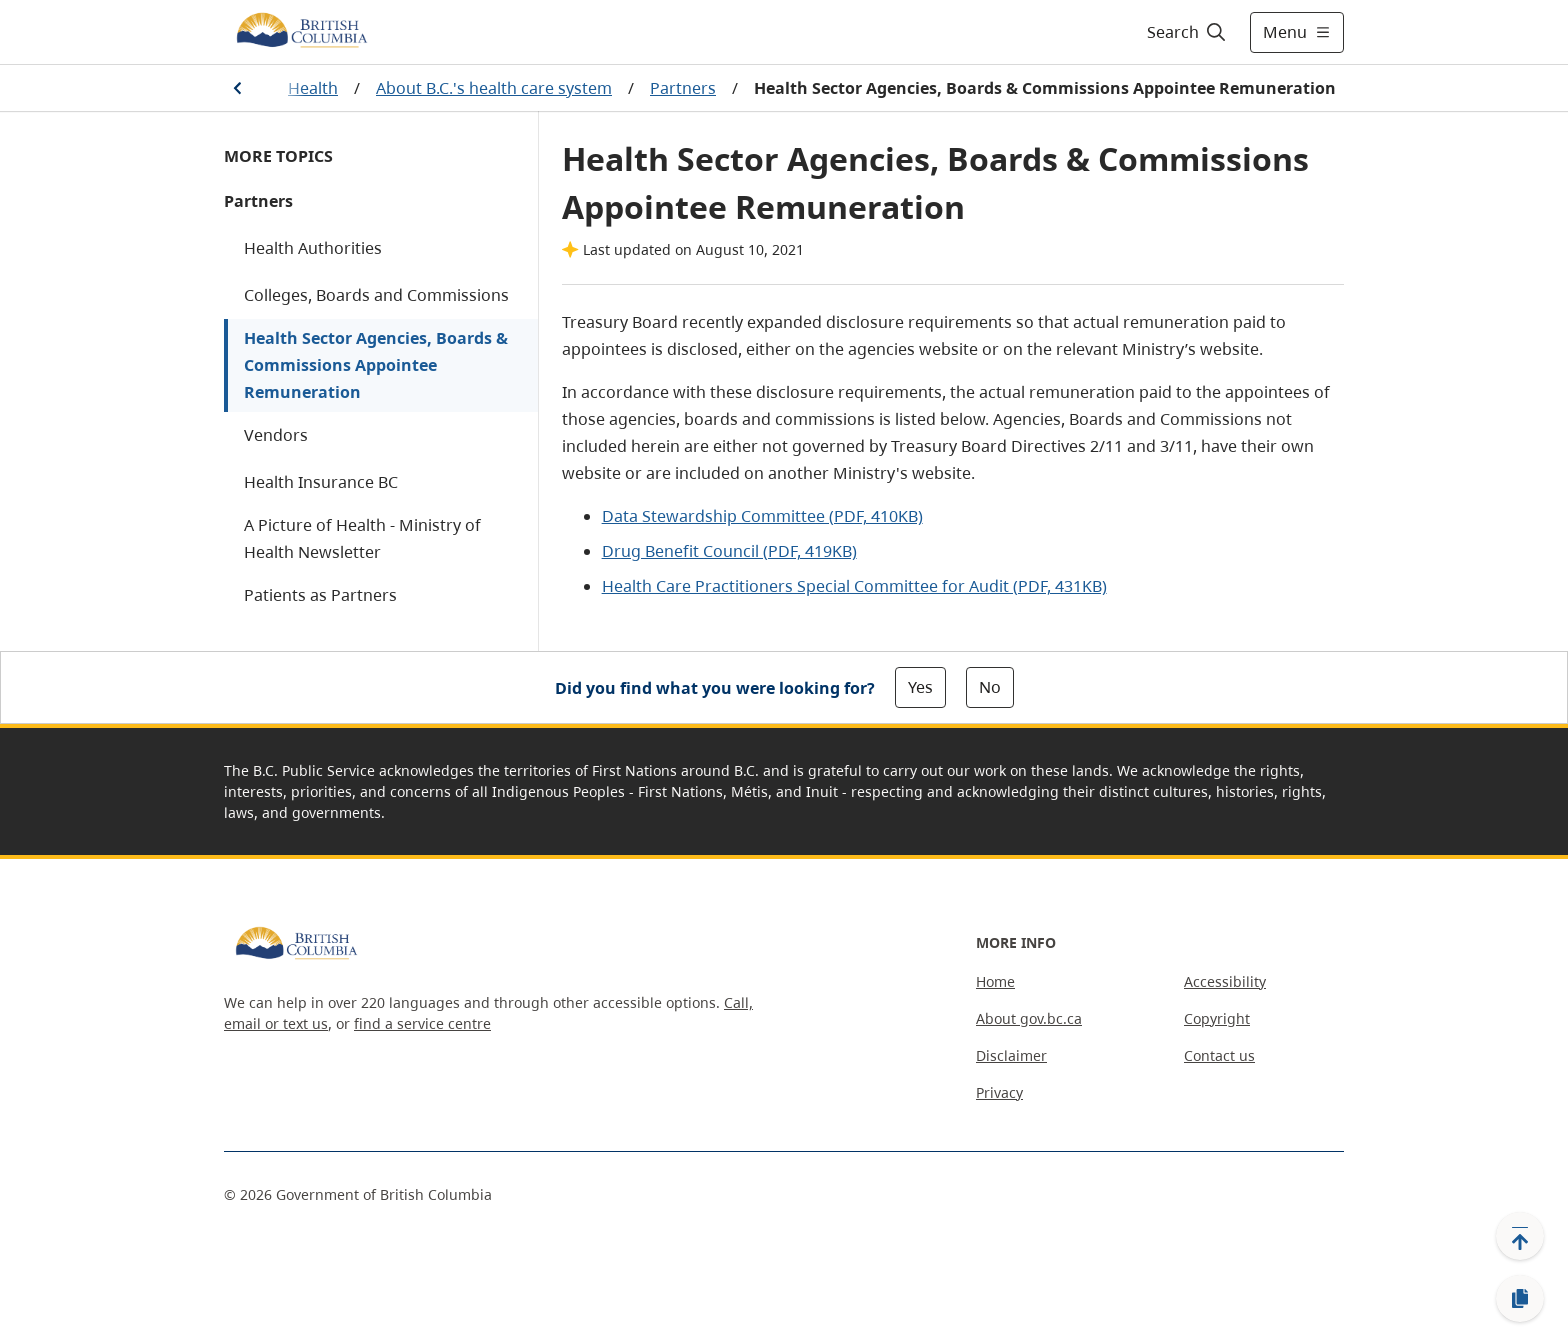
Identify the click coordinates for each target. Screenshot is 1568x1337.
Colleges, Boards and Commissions (376, 295)
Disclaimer (1011, 1055)
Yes (920, 687)
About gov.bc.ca (1029, 1018)
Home (995, 981)
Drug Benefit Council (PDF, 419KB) (729, 551)
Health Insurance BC (321, 482)
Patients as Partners (320, 595)
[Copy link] (1520, 1299)
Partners (683, 88)
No (990, 687)
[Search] (1187, 32)
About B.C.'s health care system (494, 88)
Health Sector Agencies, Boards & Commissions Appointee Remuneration (376, 365)
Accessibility (1225, 981)
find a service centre (422, 1023)
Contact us (1219, 1055)
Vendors (276, 435)
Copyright (1217, 1018)
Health (313, 88)
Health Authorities (313, 248)
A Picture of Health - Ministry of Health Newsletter (362, 538)
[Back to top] (1520, 1236)
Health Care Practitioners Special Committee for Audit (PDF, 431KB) (854, 586)
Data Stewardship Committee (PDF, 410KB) (762, 516)
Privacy (999, 1092)
